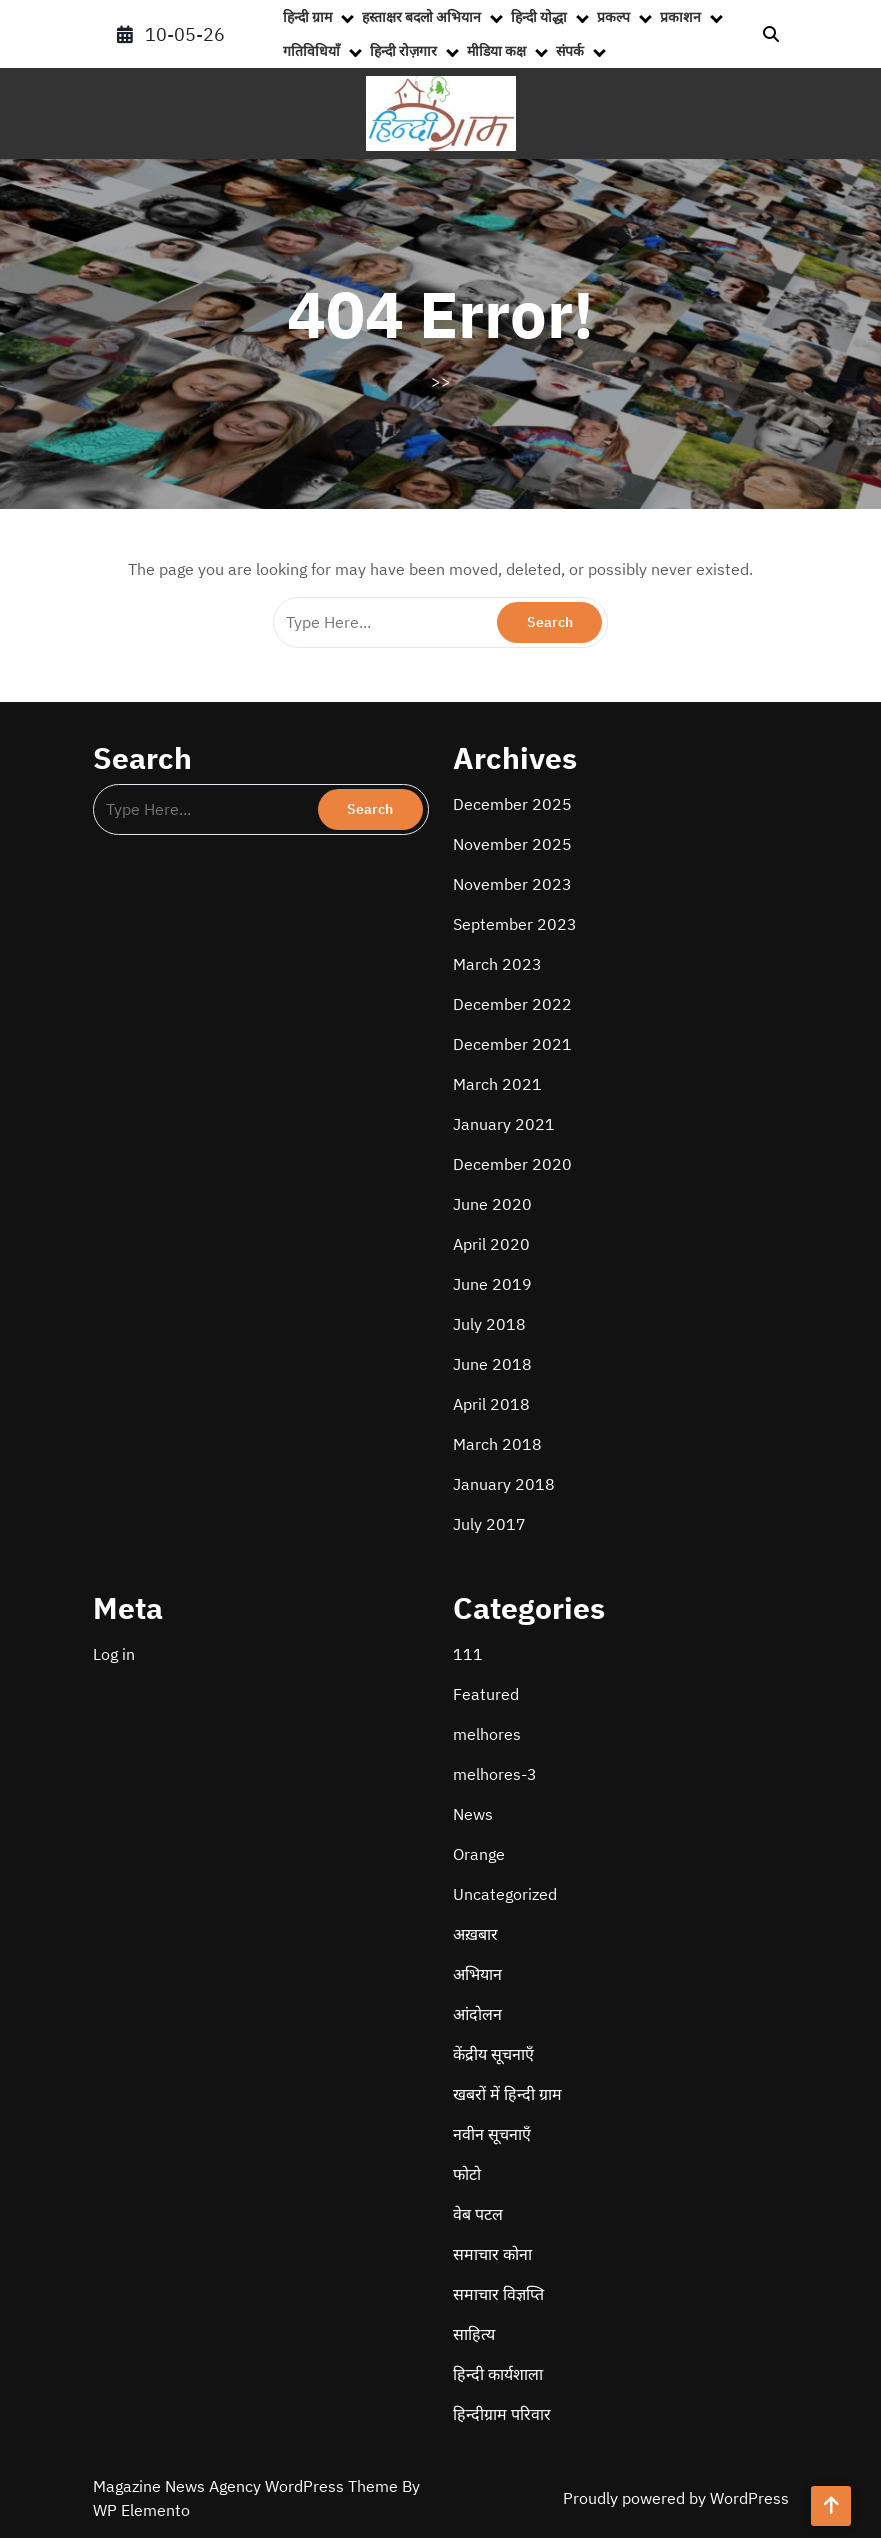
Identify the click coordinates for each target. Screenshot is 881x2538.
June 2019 (492, 1284)
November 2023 (512, 884)
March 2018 (497, 1444)
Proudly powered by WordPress (676, 2498)
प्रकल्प (613, 17)
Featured (486, 1694)
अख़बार (475, 1934)
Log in (114, 1654)
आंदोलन (477, 2014)
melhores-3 (495, 1774)
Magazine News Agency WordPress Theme (247, 2486)
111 (468, 1654)
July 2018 (489, 1324)
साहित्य (474, 2334)
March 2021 (497, 1084)
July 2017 (489, 1524)
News (473, 1814)
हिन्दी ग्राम (307, 17)
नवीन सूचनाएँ (492, 2134)
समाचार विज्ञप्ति (498, 2294)
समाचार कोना (492, 2254)
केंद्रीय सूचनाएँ (493, 2054)
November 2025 (512, 844)
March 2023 (497, 964)
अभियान (477, 1974)
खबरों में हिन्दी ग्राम (507, 2094)
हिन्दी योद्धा (539, 17)
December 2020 (512, 1164)
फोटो (467, 2174)
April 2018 (491, 1404)
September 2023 (515, 924)
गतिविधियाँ (311, 51)
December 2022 (512, 1004)
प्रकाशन (680, 17)
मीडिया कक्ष (496, 51)
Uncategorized (505, 1894)
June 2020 (492, 1204)
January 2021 (504, 1124)
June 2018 (492, 1364)
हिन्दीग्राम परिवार (502, 2414)
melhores (487, 1734)
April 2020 (491, 1244)
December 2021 (512, 1044)
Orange (479, 1854)
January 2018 (504, 1484)
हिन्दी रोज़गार (403, 51)
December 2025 (512, 804)
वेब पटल (478, 2214)
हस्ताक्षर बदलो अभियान (421, 17)
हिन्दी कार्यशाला (498, 2374)
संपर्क (570, 51)
